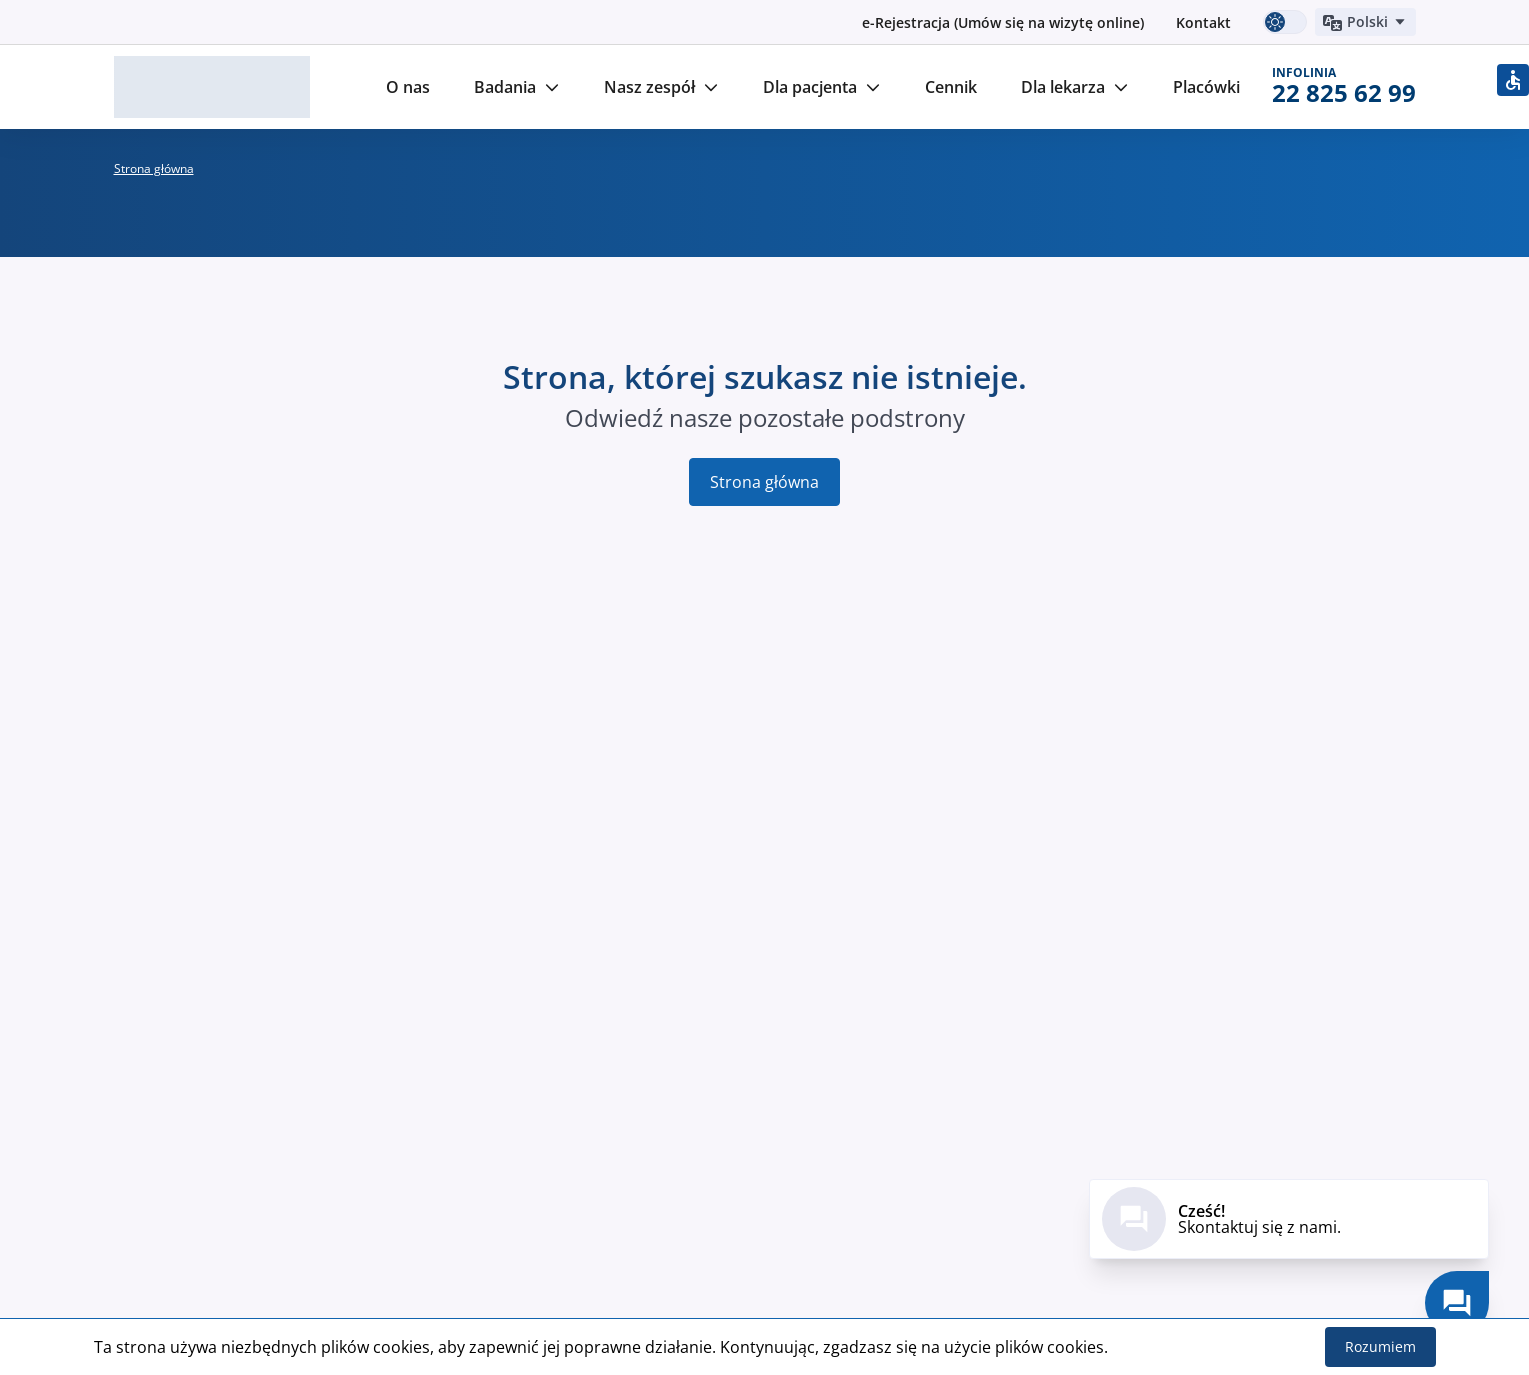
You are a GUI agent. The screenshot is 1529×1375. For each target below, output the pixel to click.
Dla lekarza (1075, 87)
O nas (408, 87)
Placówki (1206, 87)
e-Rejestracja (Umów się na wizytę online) (1003, 22)
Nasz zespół (661, 87)
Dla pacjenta (822, 87)
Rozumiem (1380, 1346)
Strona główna (764, 482)
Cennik (951, 87)
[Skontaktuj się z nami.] (1457, 1303)
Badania (517, 87)
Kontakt (1203, 22)
